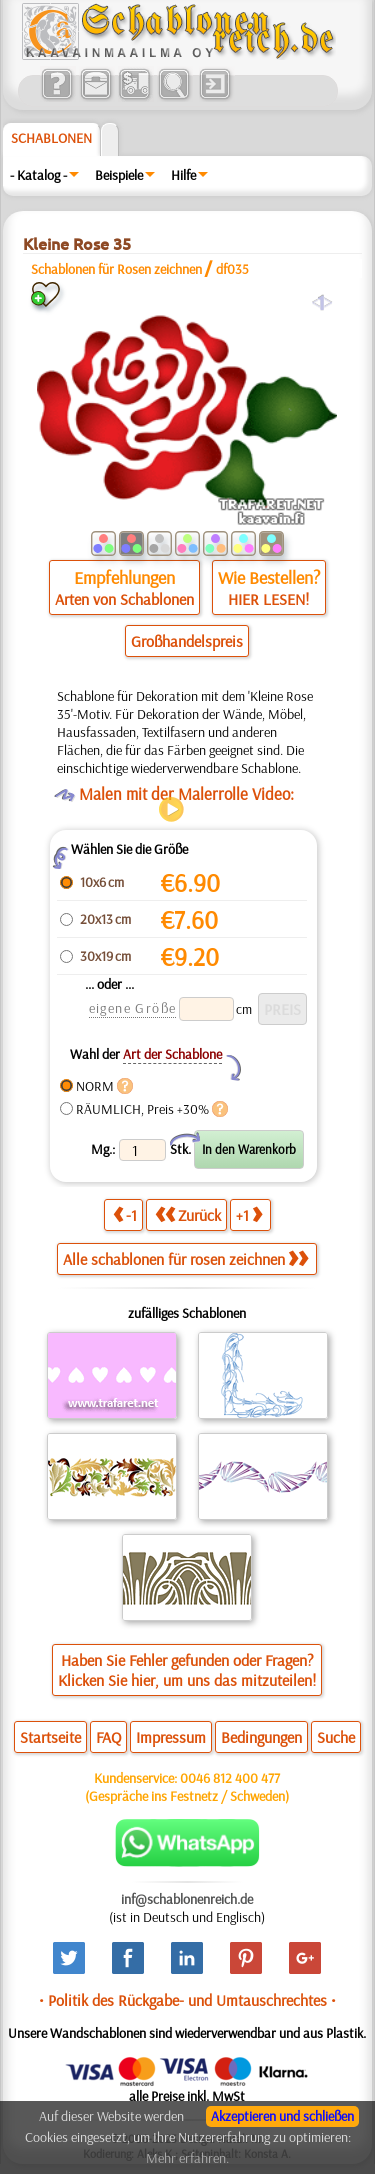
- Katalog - (38, 175)
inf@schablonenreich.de (187, 1899)
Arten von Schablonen (124, 599)
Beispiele (119, 175)
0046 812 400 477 (230, 1778)
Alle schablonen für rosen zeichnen (185, 1259)
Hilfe (183, 175)
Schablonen (51, 138)
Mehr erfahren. (187, 2158)
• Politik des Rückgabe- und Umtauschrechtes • (187, 2000)
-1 (125, 1214)
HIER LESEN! (268, 599)
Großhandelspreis (187, 641)
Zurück (188, 1214)
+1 (249, 1214)
